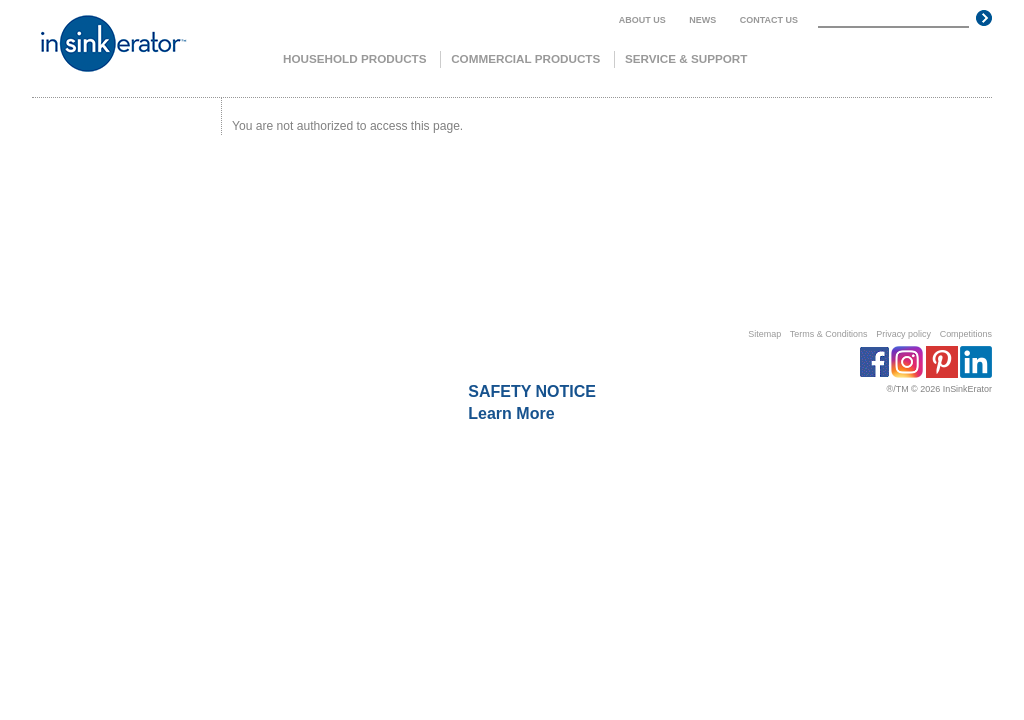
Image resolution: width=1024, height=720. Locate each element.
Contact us (769, 20)
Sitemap (764, 334)
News (702, 20)
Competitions (966, 334)
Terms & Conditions (829, 334)
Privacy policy (903, 334)
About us (642, 20)
